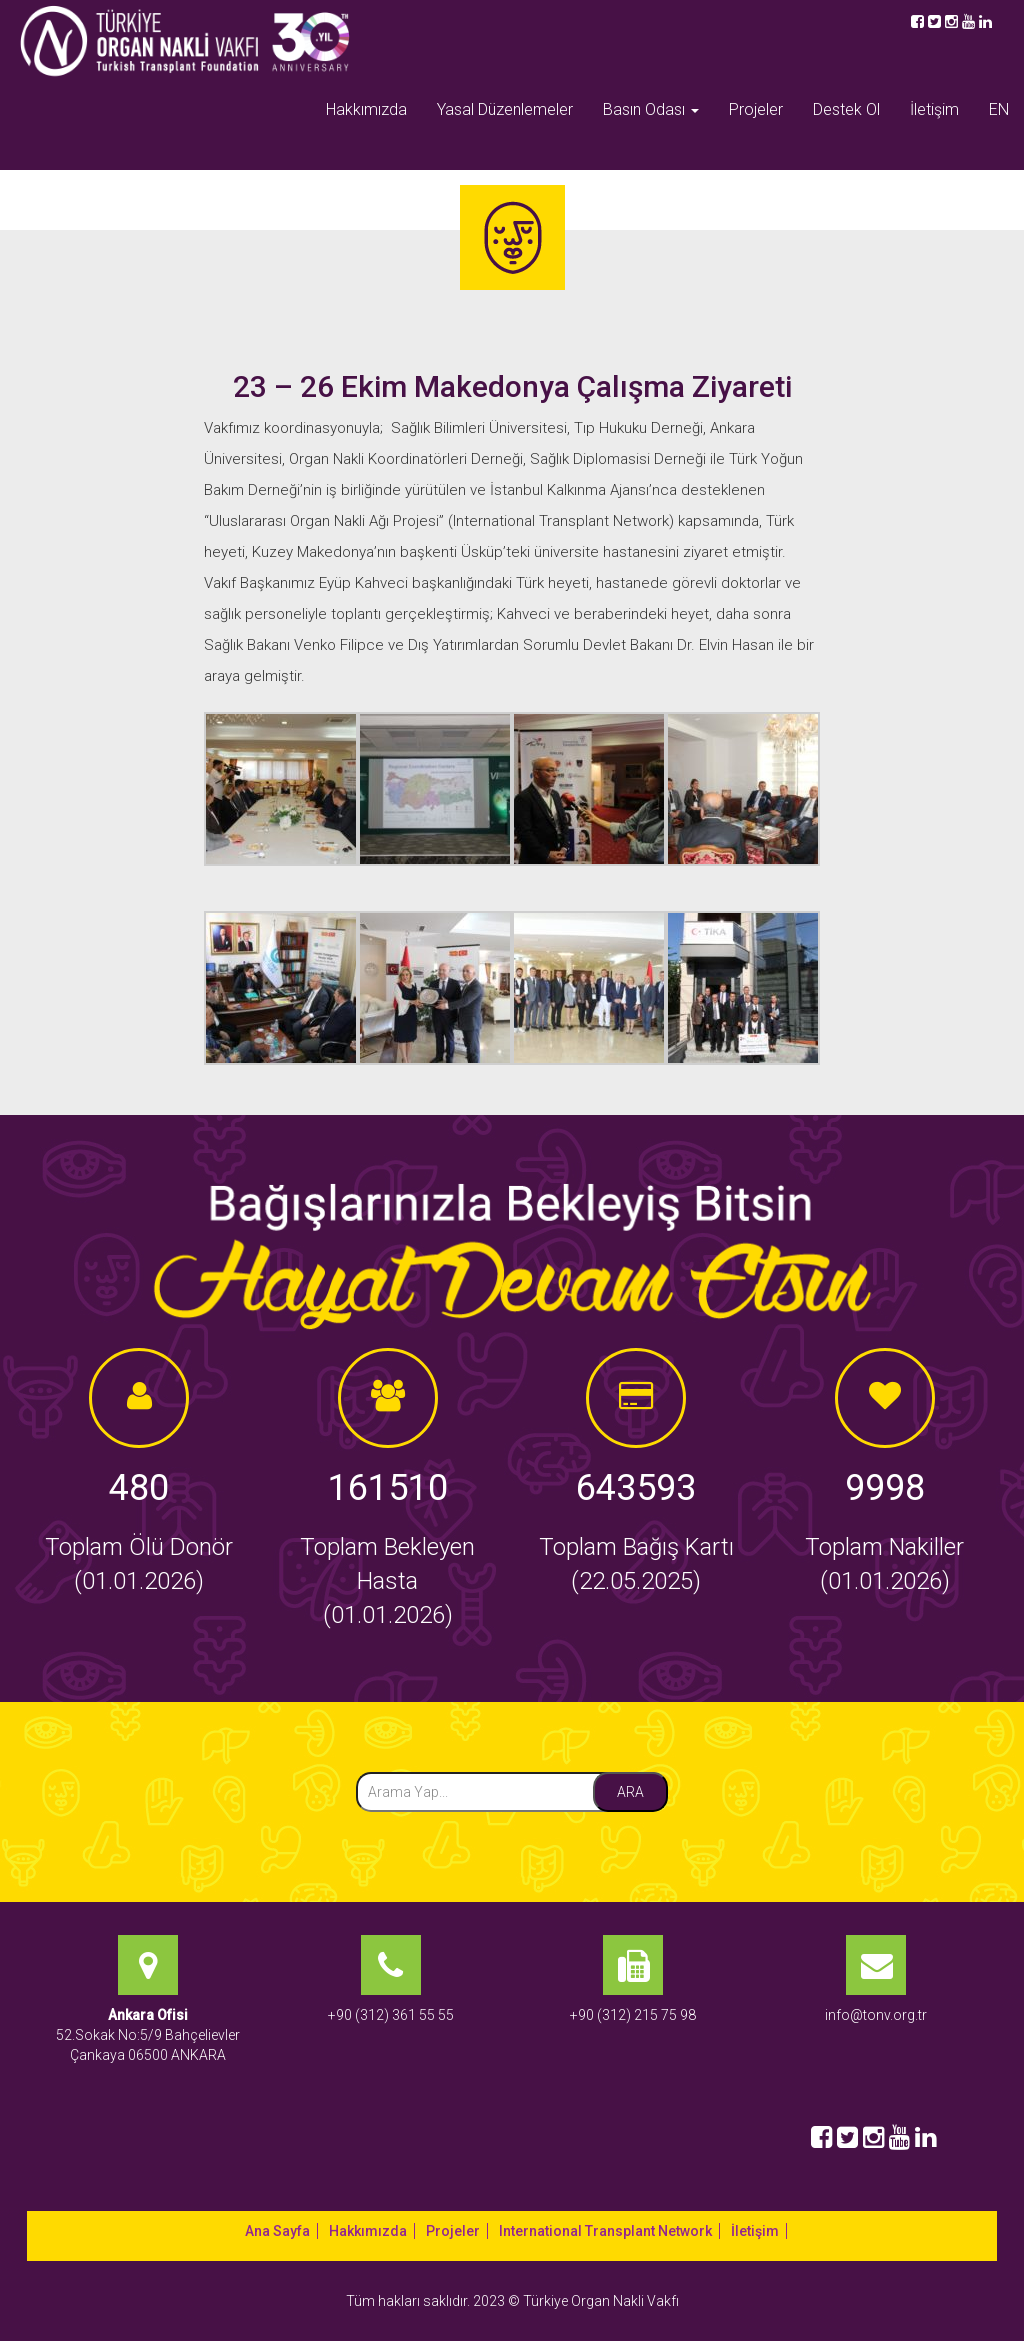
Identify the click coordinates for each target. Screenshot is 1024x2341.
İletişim (934, 109)
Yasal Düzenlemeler (505, 109)
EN (999, 109)
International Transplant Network (605, 2231)
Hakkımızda (366, 109)
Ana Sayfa (277, 2231)
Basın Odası (651, 109)
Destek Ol (846, 109)
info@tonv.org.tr (876, 2015)
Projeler (756, 109)
